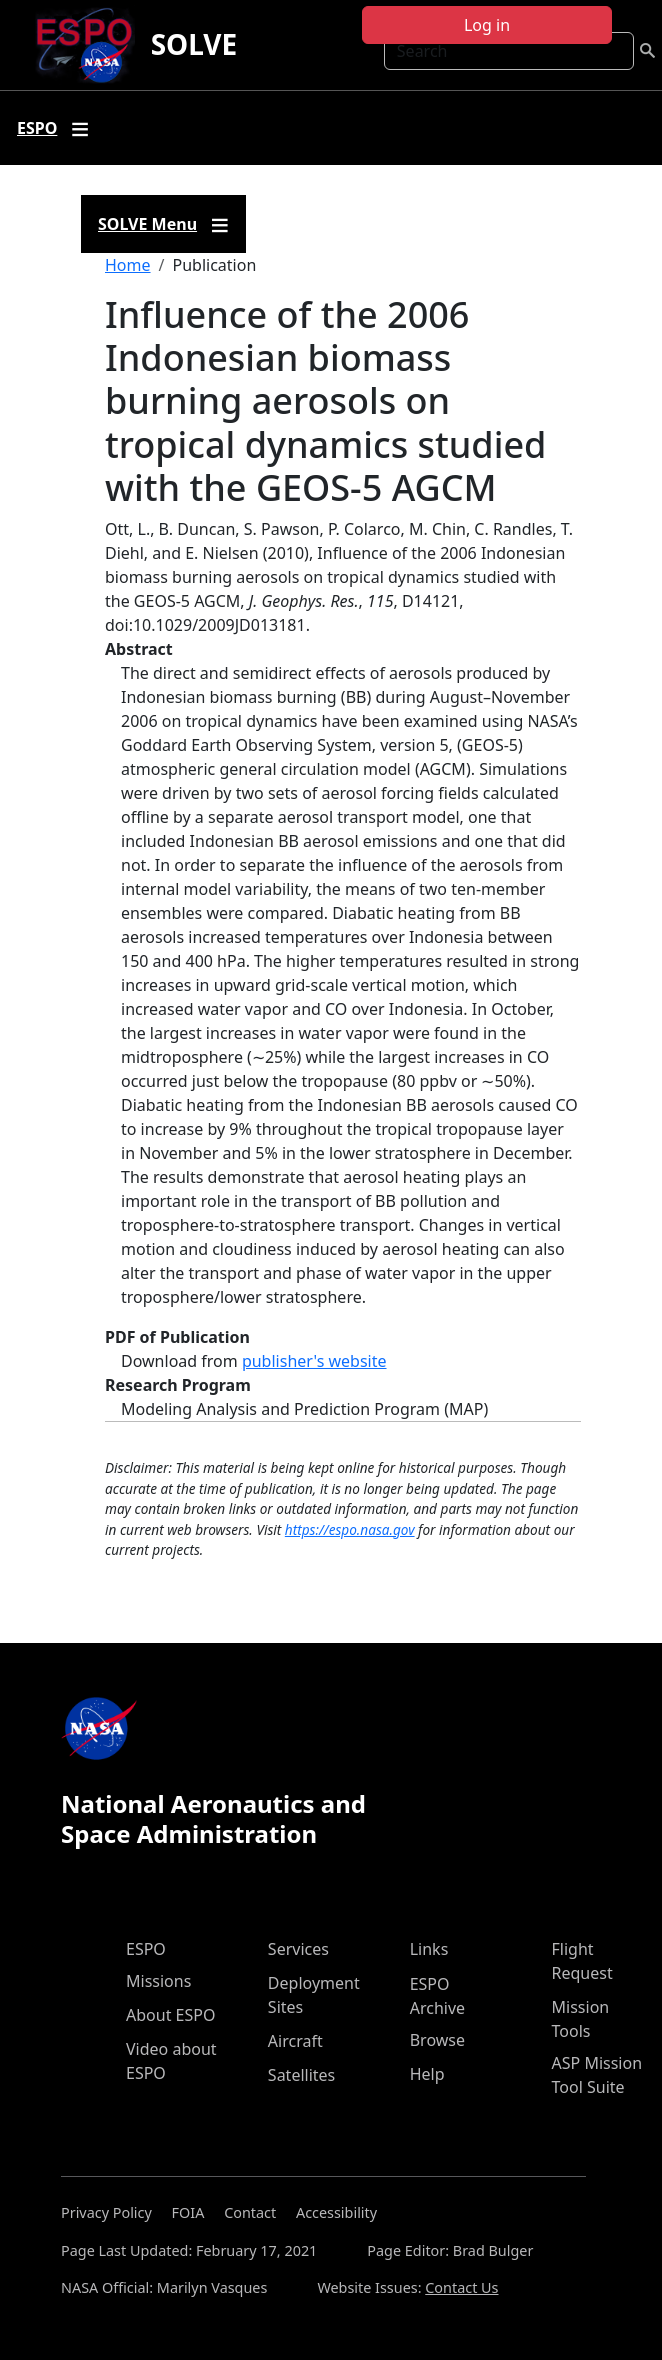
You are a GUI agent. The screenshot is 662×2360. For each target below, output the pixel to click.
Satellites (301, 2075)
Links (429, 1949)
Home (128, 265)
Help (427, 2074)
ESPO (146, 1949)
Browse (437, 2040)
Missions (158, 1981)
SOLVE (194, 44)
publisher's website (314, 1361)
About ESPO (170, 2015)
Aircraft (295, 2041)
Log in (487, 25)
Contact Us (461, 2287)
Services (298, 1949)
